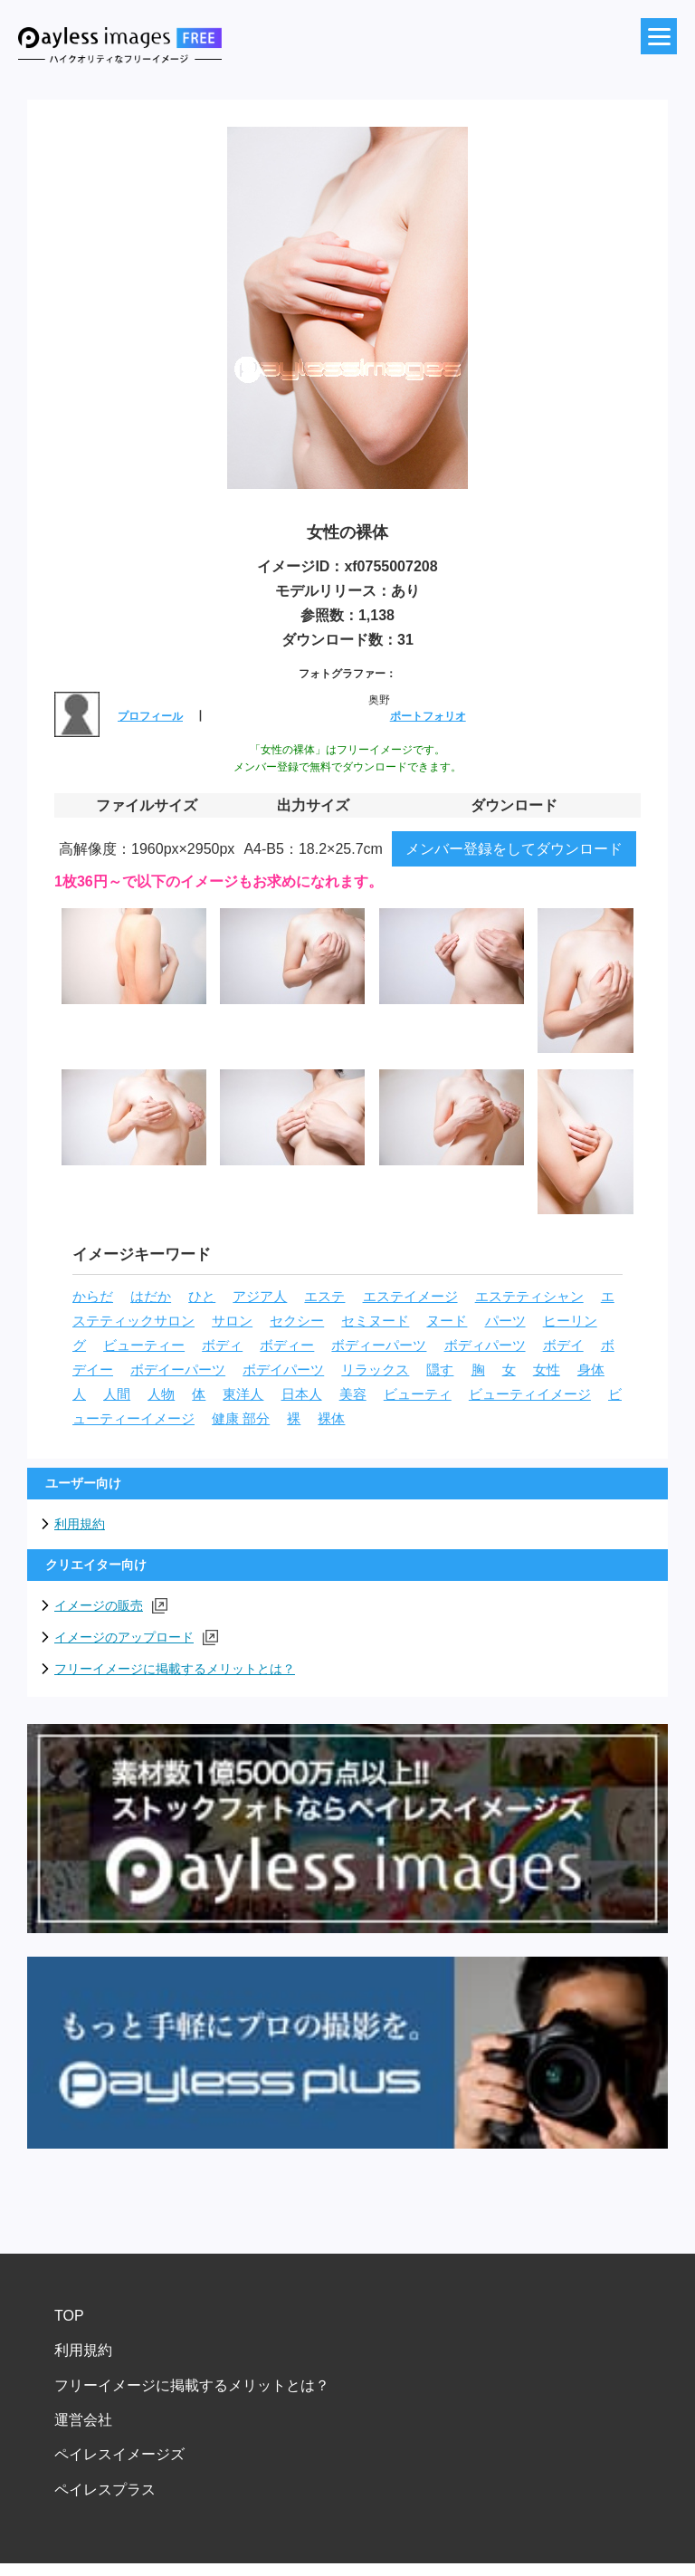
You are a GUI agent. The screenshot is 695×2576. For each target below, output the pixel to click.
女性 (546, 1370)
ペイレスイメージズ (119, 2454)
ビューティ (418, 1394)
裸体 (331, 1419)
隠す (439, 1370)
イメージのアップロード (136, 1637)
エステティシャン (529, 1296)
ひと (201, 1296)
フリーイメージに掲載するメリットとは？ (174, 1668)
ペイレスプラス (105, 2489)
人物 (161, 1394)
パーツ (505, 1321)
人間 (116, 1394)
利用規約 (79, 1524)
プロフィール (150, 716)
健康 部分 (241, 1419)
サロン (232, 1321)
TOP (69, 2315)
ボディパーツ (485, 1345)
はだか (150, 1296)
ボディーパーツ (378, 1345)
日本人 (301, 1394)
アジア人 (260, 1296)
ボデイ (563, 1345)
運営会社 (83, 2420)
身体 (591, 1370)
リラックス (375, 1370)
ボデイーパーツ (177, 1370)
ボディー (287, 1345)
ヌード (446, 1321)
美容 (353, 1394)
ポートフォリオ (428, 716)
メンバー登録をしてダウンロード (514, 849)
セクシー (297, 1321)
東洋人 (243, 1394)
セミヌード (375, 1321)
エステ (324, 1296)
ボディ (222, 1345)
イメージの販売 (110, 1606)
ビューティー (144, 1345)
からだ (92, 1296)
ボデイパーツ (283, 1370)
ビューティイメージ (530, 1394)
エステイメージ (410, 1296)
